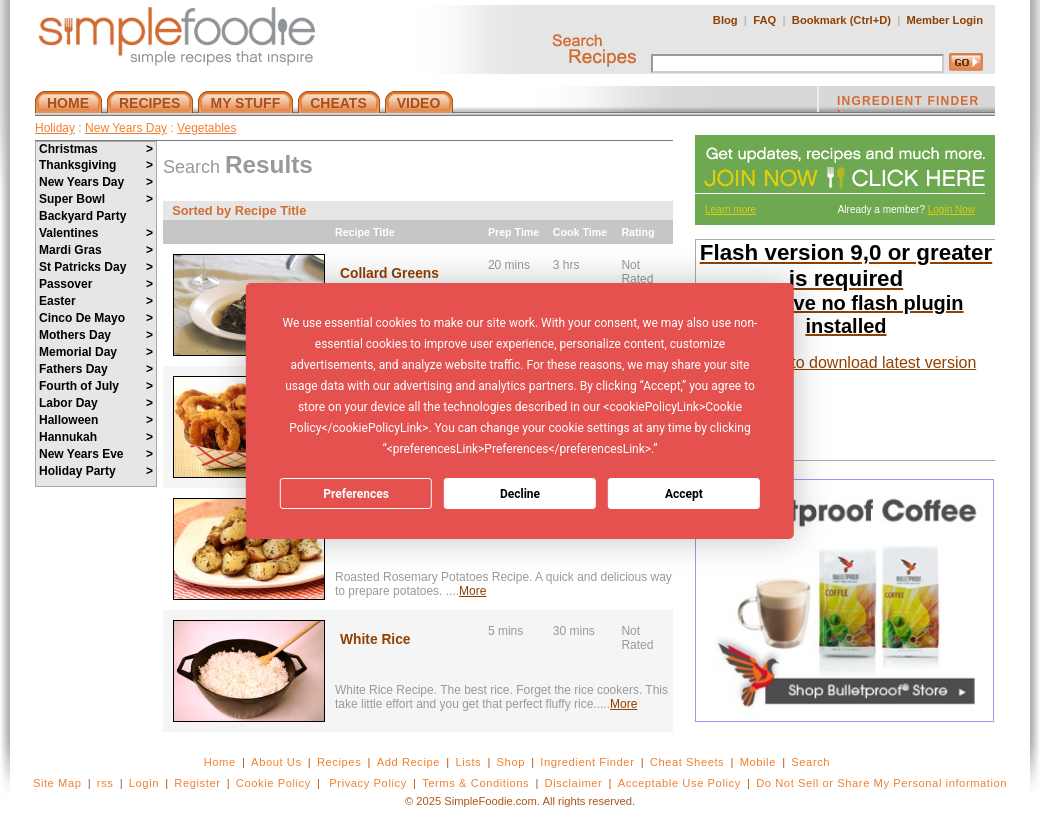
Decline (520, 494)
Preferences (356, 494)
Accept (684, 494)
